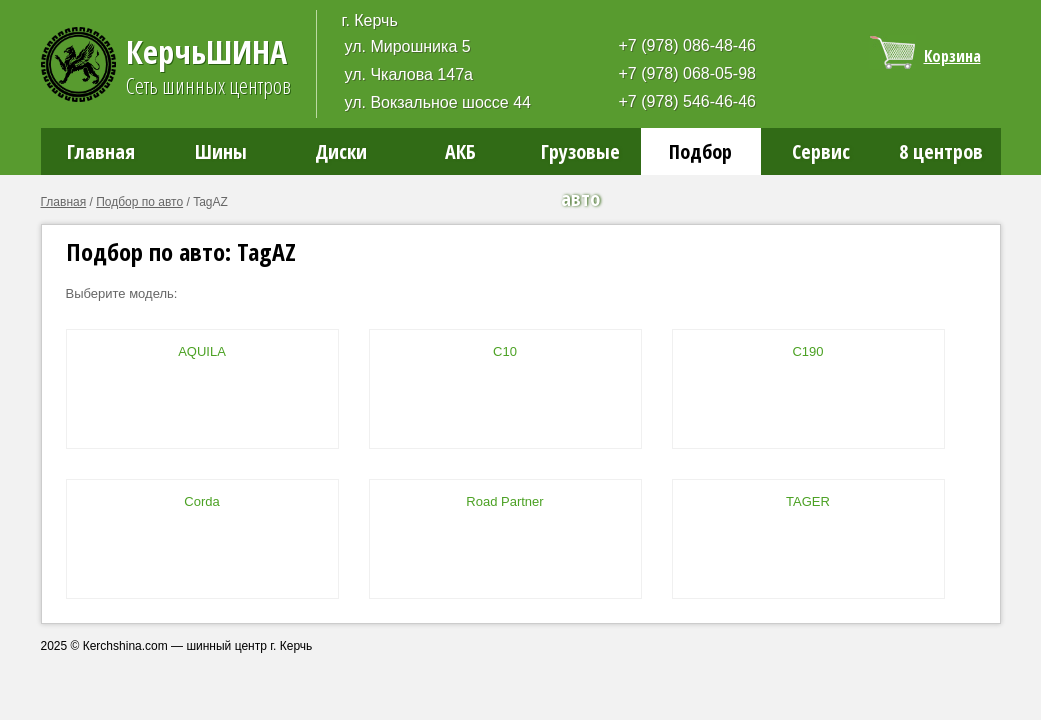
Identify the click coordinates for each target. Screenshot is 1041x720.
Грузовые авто (580, 156)
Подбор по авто (139, 202)
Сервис (821, 151)
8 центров (941, 151)
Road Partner (504, 501)
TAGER (808, 501)
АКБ (460, 151)
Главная (101, 151)
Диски (341, 151)
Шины (221, 151)
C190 (807, 351)
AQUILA (202, 351)
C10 (505, 351)
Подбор (700, 151)
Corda (201, 501)
